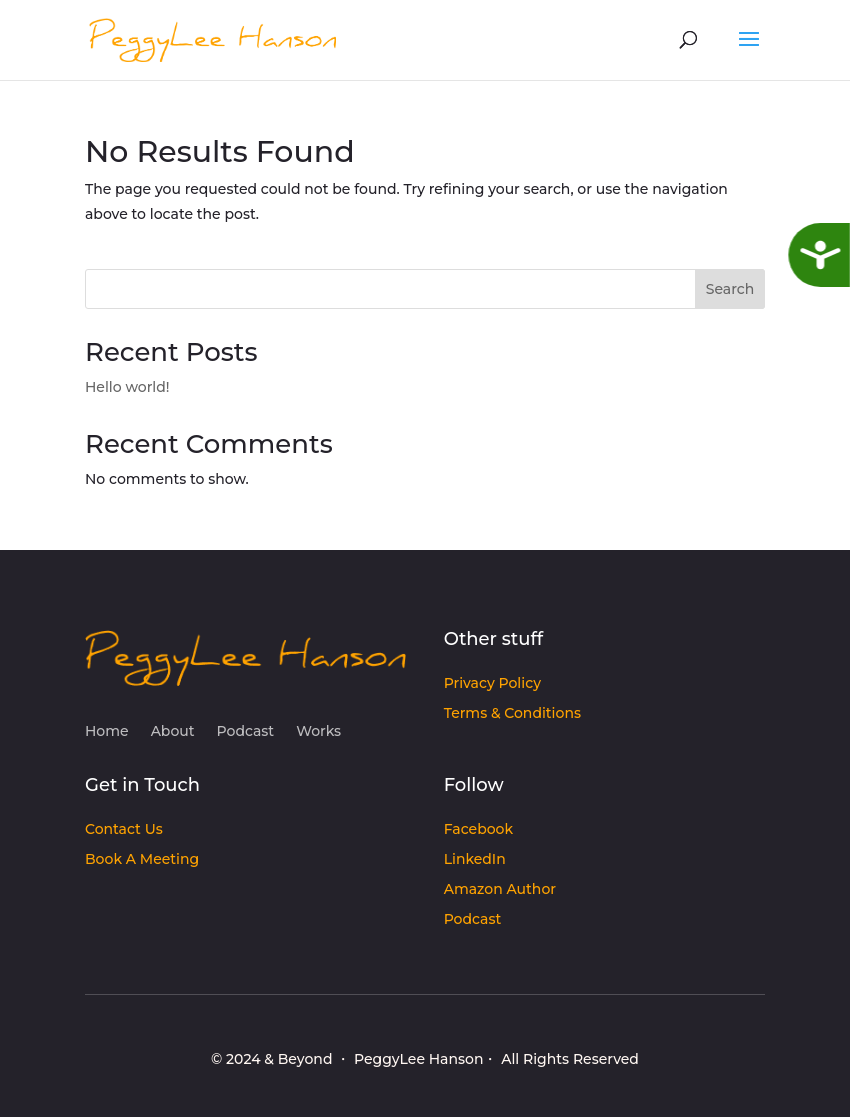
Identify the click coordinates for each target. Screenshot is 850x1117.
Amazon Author (500, 890)
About (173, 732)
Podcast (246, 732)
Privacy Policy (492, 684)
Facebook (478, 830)
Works (318, 732)
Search (730, 289)
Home (107, 732)
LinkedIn (475, 860)
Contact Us (124, 830)
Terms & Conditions (512, 714)
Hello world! (127, 387)
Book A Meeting (142, 860)
